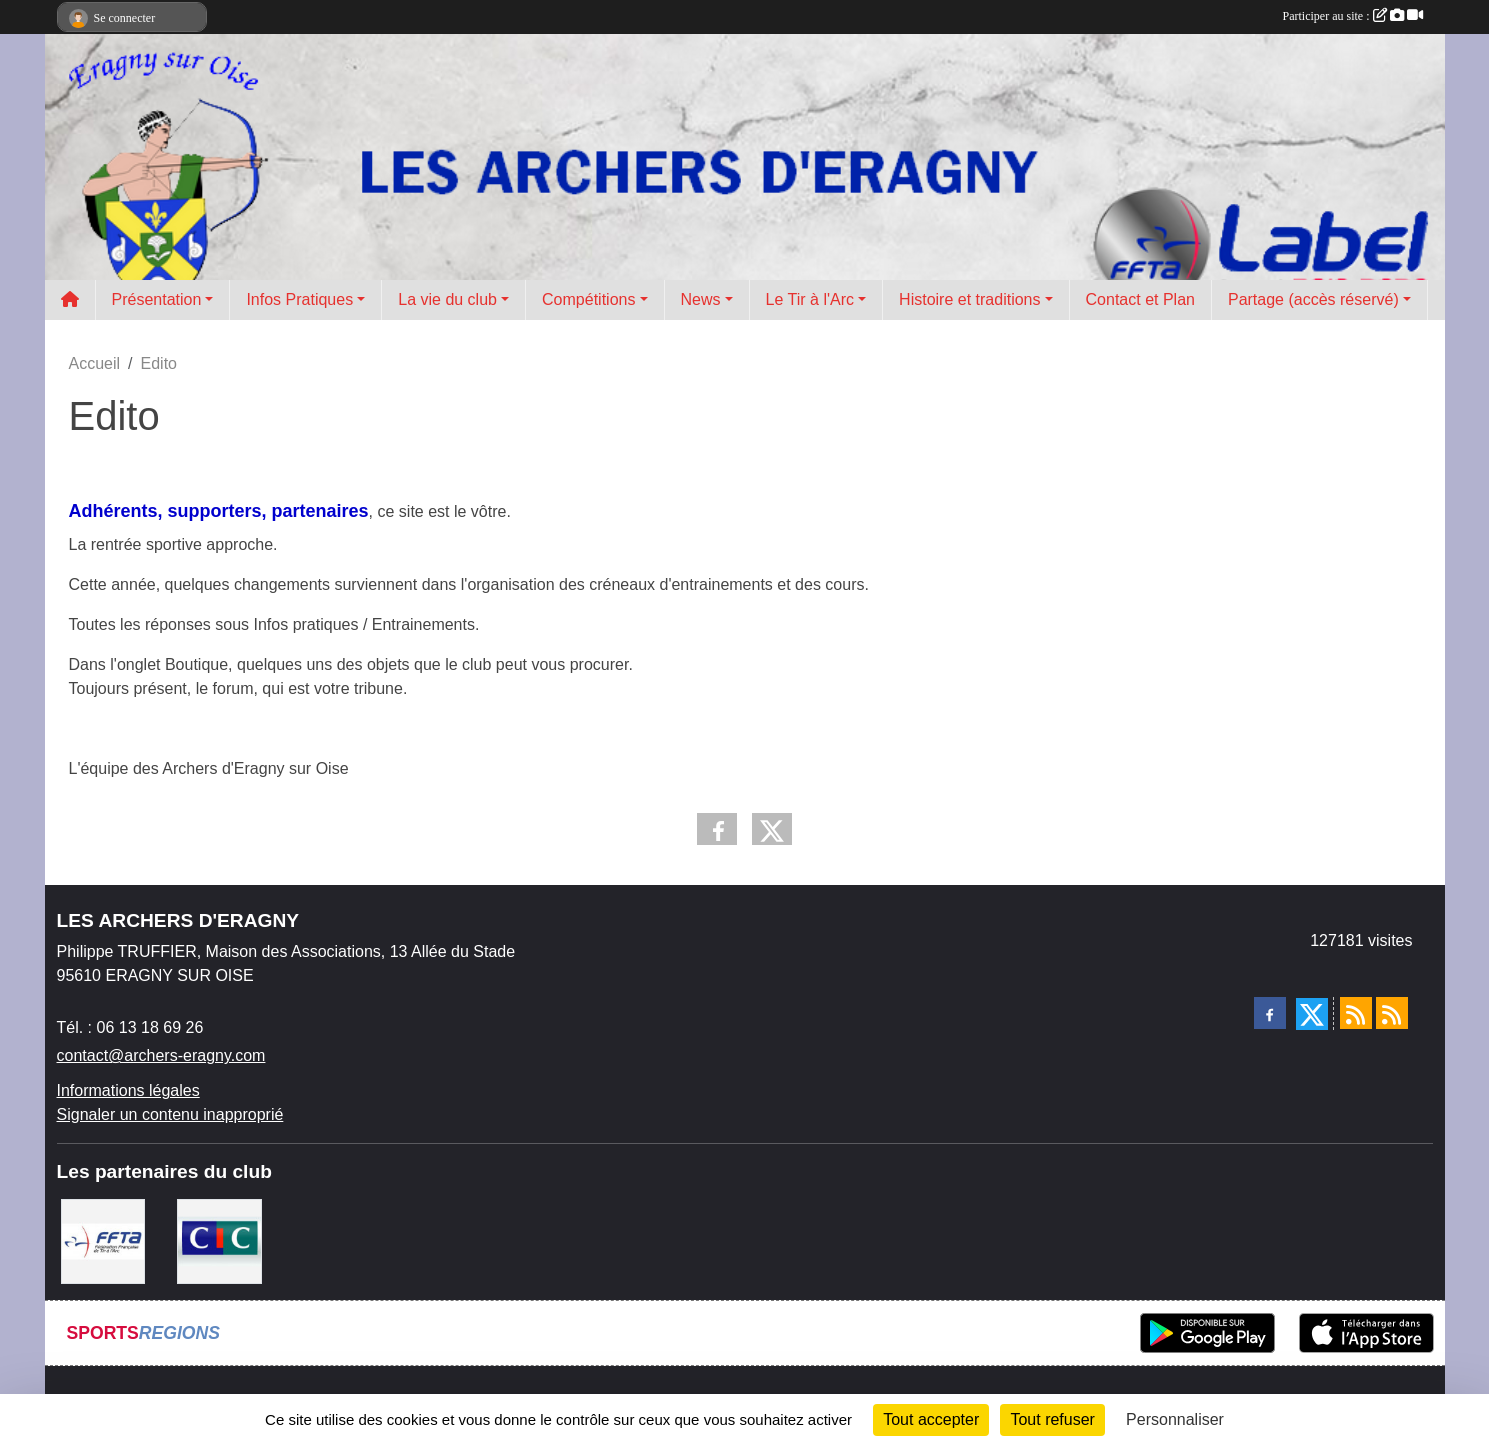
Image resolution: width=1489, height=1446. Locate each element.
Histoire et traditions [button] (969, 299)
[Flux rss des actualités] (1356, 1013)
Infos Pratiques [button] (299, 299)
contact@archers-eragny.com (161, 1055)
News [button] (701, 299)
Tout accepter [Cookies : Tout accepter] (931, 1419)
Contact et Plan (1140, 299)
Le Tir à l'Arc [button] (810, 299)
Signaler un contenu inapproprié (170, 1114)
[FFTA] (103, 1240)
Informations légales (128, 1090)
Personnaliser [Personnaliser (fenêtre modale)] (1175, 1419)
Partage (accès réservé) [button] (1313, 299)
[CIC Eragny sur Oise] (219, 1240)
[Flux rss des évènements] (1392, 1013)
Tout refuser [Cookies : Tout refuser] (1052, 1419)
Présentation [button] (157, 299)
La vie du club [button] (447, 299)
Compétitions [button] (588, 299)
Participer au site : (1353, 16)
